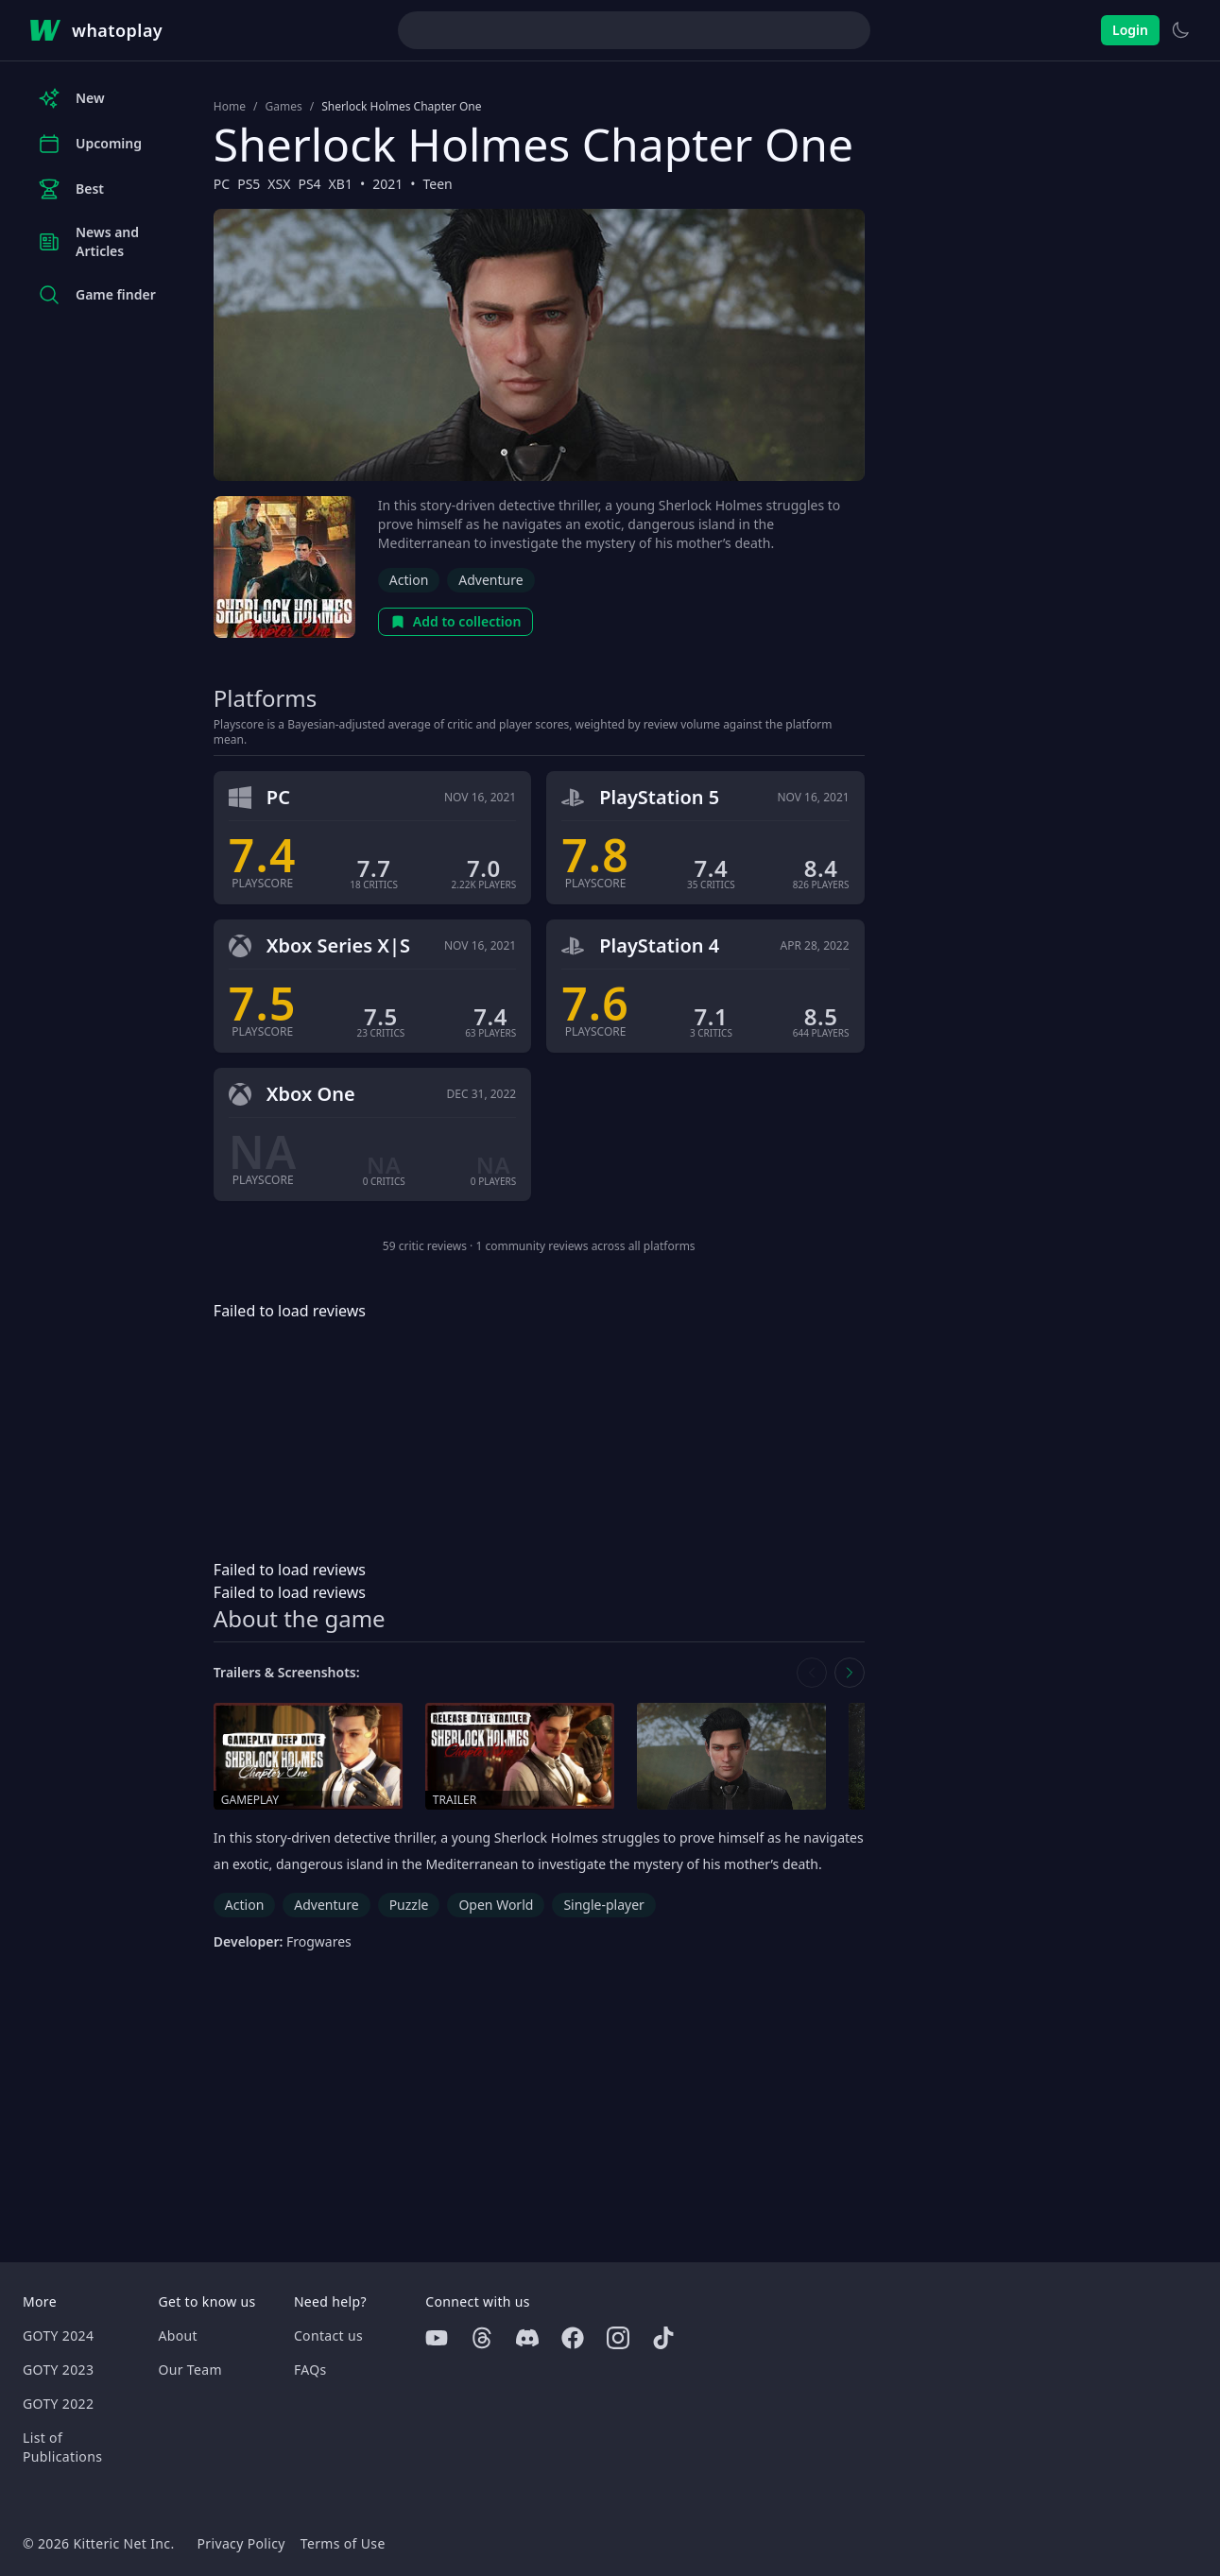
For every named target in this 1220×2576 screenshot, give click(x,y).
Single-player (603, 1905)
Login (1130, 30)
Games (283, 106)
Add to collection (456, 621)
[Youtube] (436, 2338)
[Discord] (527, 2338)
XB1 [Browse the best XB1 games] (340, 184)
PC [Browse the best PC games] (222, 184)
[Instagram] (618, 2338)
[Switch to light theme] (1180, 30)
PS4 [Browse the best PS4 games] (309, 184)
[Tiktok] (663, 2338)
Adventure (490, 580)
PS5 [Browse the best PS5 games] (248, 184)
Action (408, 580)
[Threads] (482, 2338)
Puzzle (409, 1905)
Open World (495, 1905)
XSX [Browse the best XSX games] (278, 184)
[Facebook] (572, 2338)
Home (230, 106)
